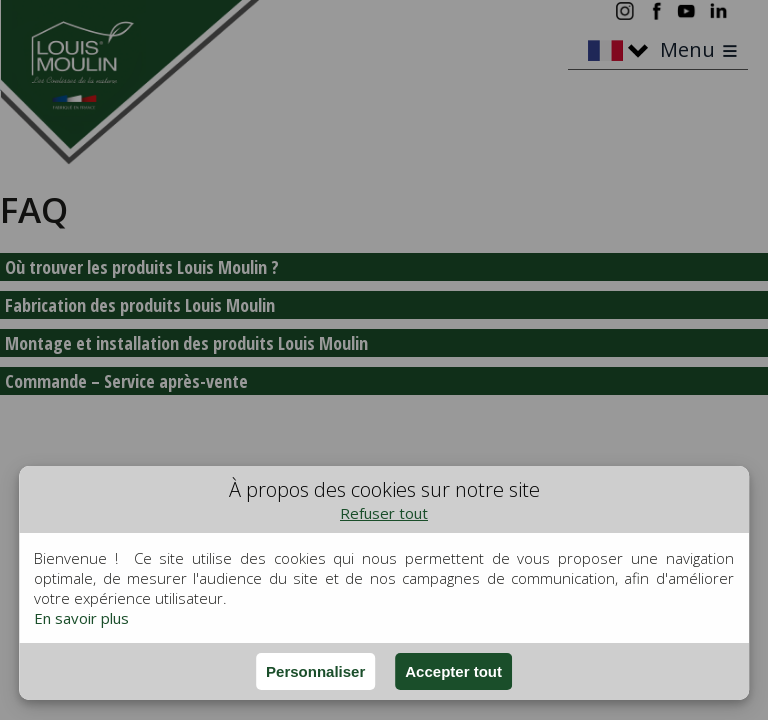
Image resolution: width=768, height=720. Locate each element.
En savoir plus (81, 618)
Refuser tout (384, 513)
